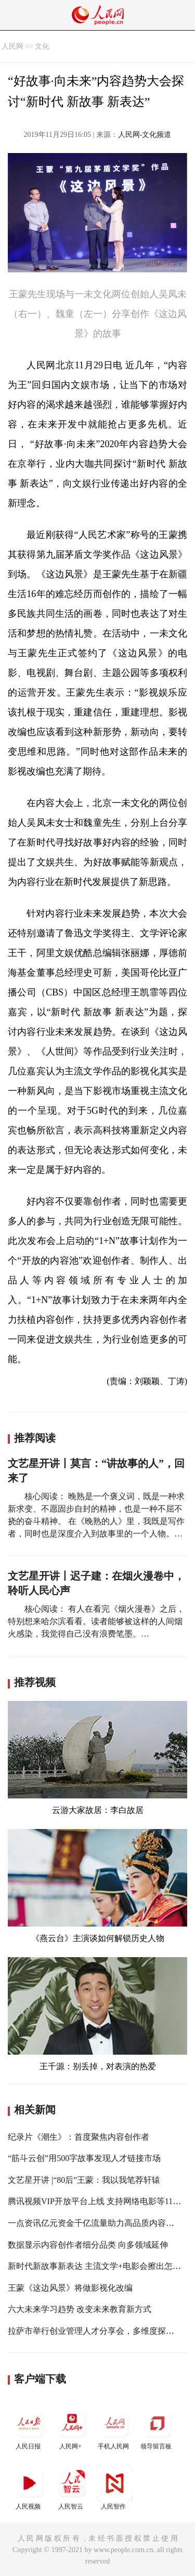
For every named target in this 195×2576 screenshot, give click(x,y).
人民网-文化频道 (145, 135)
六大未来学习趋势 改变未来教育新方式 (79, 2309)
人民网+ (72, 2427)
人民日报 (29, 2427)
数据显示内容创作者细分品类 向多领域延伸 (88, 2244)
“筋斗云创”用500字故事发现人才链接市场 (84, 2158)
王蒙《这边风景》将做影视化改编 (70, 2287)
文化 (42, 46)
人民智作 (114, 2487)
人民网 (12, 46)
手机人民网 (114, 2427)
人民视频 (29, 2487)
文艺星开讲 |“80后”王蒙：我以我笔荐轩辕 (84, 2180)
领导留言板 (157, 2427)
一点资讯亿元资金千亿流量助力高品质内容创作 (95, 2223)
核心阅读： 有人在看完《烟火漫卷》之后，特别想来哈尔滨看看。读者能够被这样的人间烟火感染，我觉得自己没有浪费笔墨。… (96, 1621)
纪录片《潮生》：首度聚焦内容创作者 (78, 2136)
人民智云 (72, 2487)
